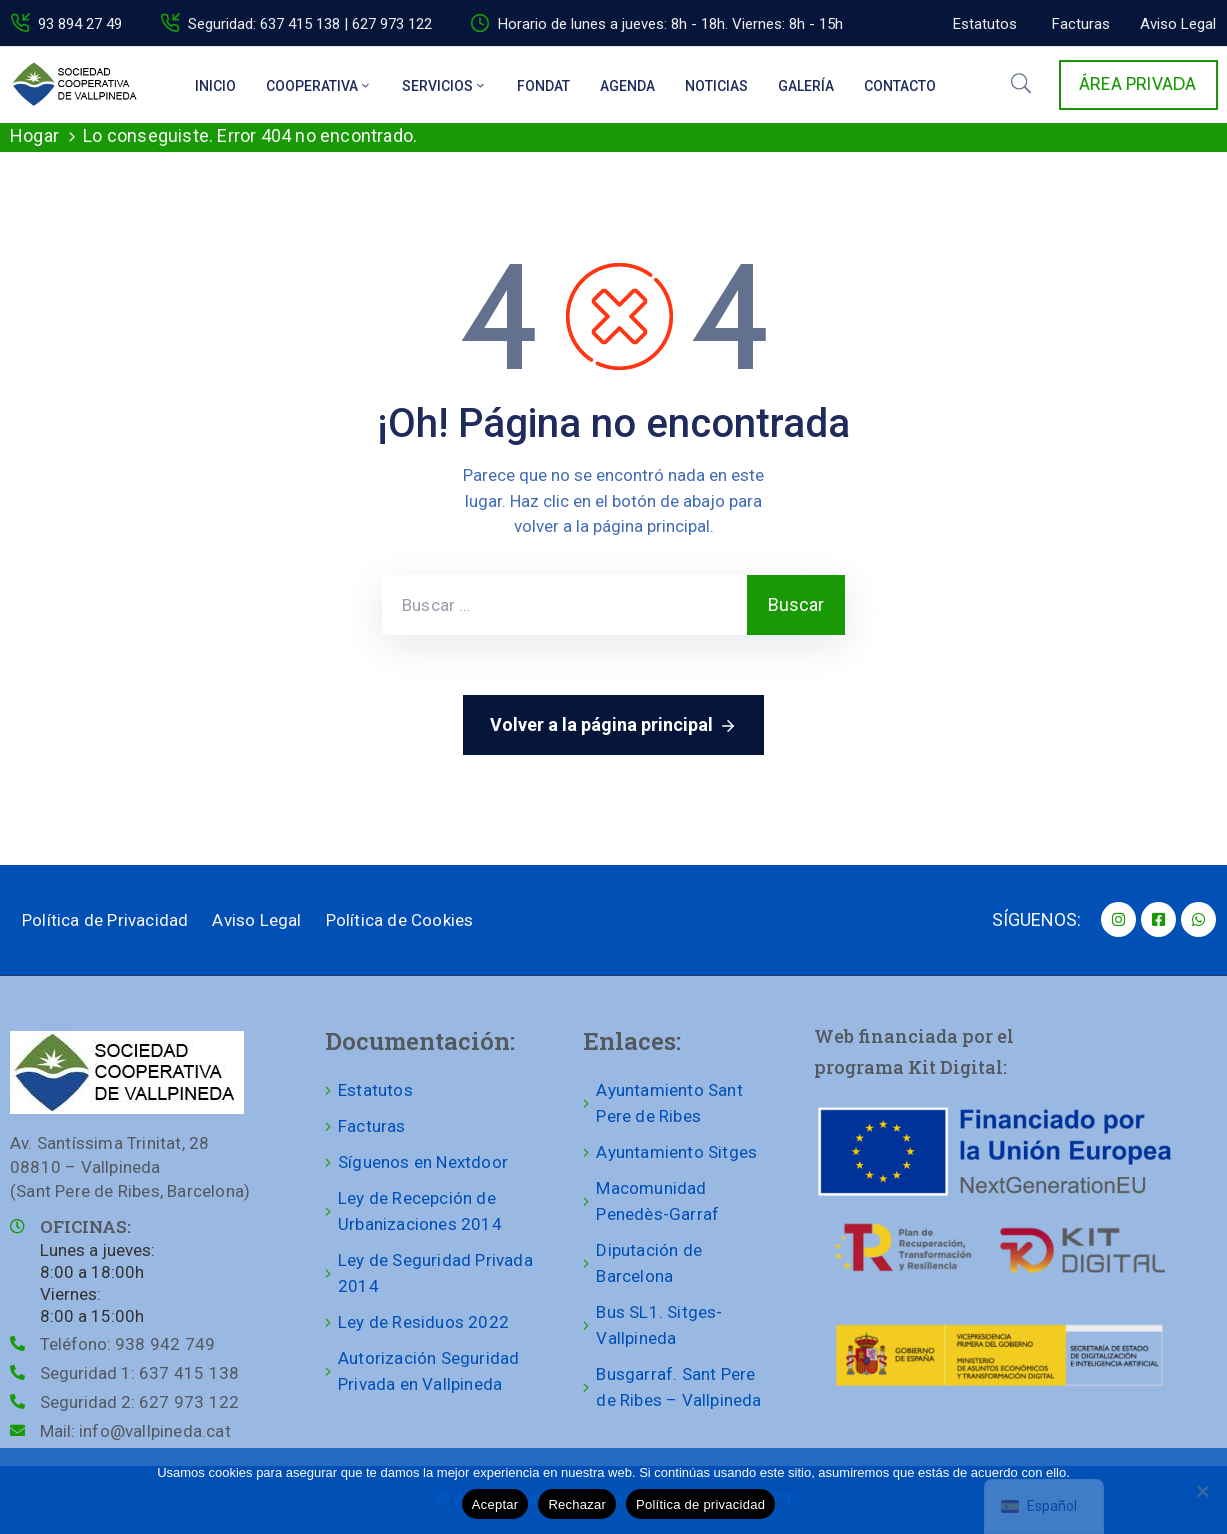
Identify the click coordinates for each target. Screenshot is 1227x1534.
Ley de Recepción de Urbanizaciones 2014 (420, 1211)
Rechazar (577, 1504)
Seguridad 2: (139, 1402)
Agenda (627, 86)
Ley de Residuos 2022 (423, 1322)
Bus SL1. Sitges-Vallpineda (659, 1325)
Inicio (215, 86)
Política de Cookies (400, 920)
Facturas (372, 1126)
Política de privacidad (700, 1504)
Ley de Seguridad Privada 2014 (435, 1273)
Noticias (716, 86)
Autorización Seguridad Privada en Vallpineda (428, 1371)
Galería (806, 86)
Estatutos (375, 1090)
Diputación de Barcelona (649, 1263)
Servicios (444, 86)
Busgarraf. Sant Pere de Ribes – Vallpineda (678, 1387)
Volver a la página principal (613, 726)
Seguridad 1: (139, 1373)
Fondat (543, 86)
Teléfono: (127, 1344)
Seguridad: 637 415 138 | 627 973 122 (310, 24)
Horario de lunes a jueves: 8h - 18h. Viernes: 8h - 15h (670, 24)
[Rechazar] (1202, 1491)
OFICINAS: (85, 1226)
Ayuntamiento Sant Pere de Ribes (669, 1103)
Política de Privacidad (105, 920)
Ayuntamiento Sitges (676, 1152)
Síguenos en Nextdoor (423, 1162)
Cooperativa (319, 86)
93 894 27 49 (80, 24)
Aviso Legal (256, 920)
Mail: (135, 1431)
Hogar (34, 135)
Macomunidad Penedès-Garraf (657, 1201)
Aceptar (495, 1504)
